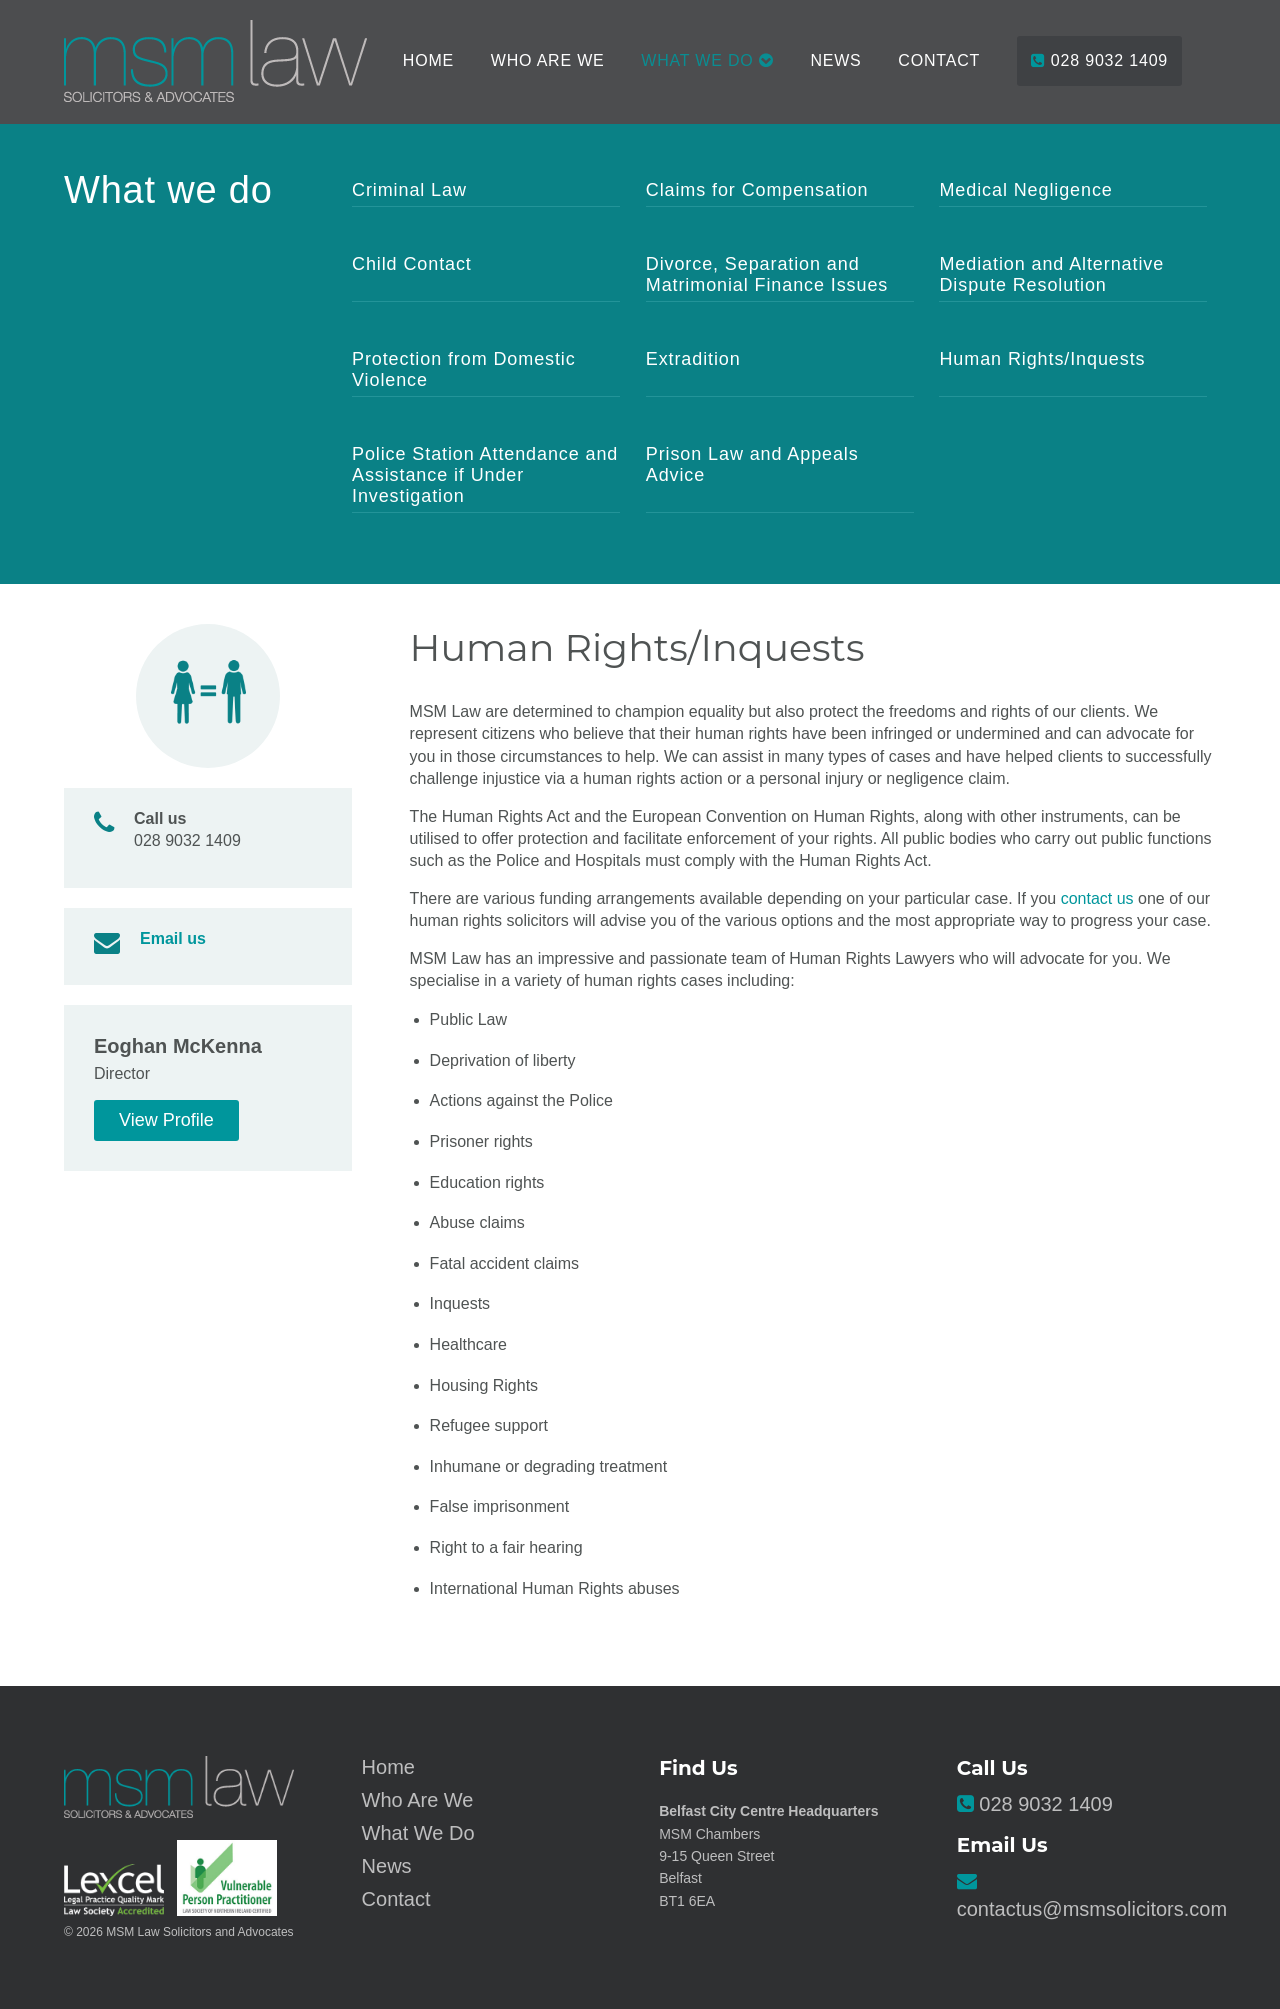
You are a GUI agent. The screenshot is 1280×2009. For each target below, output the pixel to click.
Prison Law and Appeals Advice (752, 464)
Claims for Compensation (757, 190)
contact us (1097, 898)
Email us (173, 938)
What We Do (418, 1833)
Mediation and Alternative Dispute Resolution (1051, 274)
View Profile (166, 1120)
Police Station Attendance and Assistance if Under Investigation (485, 475)
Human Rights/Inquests (1042, 359)
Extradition (693, 359)
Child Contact (412, 264)
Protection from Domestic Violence (464, 369)
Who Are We (548, 60)
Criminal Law (409, 190)
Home (428, 60)
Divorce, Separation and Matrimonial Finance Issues (767, 274)
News (835, 60)
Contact (939, 60)
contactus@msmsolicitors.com (1092, 1909)
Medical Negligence (1025, 190)
